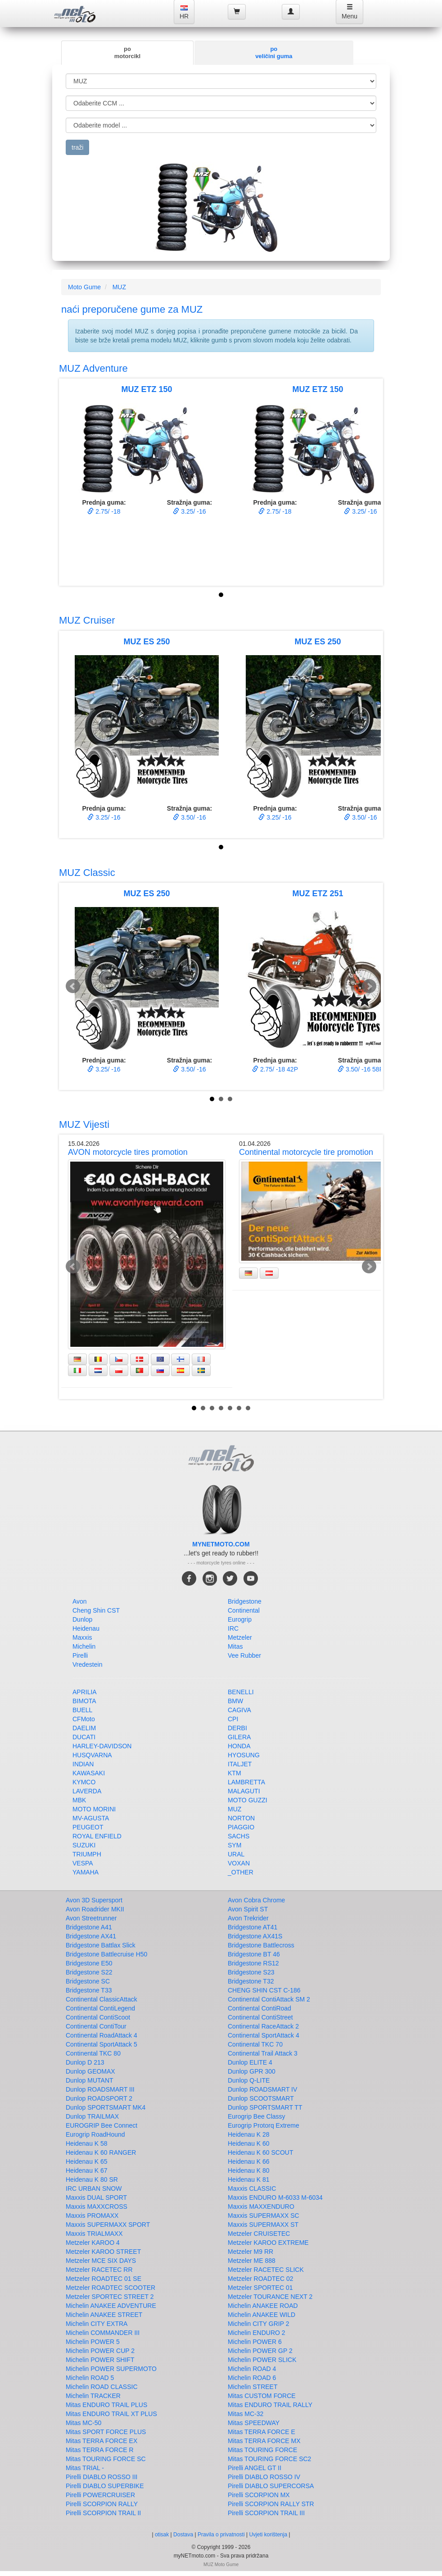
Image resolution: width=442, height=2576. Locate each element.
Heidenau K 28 (249, 2134)
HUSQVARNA (92, 1755)
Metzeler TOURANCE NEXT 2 (270, 2296)
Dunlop (82, 1619)
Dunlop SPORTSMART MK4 (105, 2107)
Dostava (183, 2534)
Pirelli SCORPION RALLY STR (271, 2504)
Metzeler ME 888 (251, 2260)
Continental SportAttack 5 (101, 2044)
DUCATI (83, 1737)
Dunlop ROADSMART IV (262, 2089)
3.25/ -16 (189, 511)
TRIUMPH (86, 1854)
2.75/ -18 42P (275, 1069)
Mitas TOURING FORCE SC (106, 2458)
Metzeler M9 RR (250, 2251)
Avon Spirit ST (248, 1909)
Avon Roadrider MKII (95, 1909)
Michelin (83, 1646)
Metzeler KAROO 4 (93, 2242)
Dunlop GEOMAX (90, 2071)
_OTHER (240, 1872)
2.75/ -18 (103, 511)
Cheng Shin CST (96, 1610)
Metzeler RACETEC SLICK (266, 2269)
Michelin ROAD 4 (252, 2368)
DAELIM (84, 1728)
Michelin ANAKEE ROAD (263, 2305)
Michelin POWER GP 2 (260, 2350)
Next (369, 986)
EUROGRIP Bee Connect (101, 2125)
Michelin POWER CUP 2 (100, 2350)
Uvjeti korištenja (268, 2534)
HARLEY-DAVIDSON (101, 1746)
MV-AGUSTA (90, 1818)
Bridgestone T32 (251, 1981)
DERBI (237, 1728)
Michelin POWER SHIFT (100, 2359)
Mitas (235, 1646)
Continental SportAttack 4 (263, 2035)
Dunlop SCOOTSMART (261, 2098)
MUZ (119, 287)
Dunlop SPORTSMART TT (265, 2107)
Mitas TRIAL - (85, 2467)
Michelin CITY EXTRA (96, 2323)
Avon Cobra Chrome (256, 1900)
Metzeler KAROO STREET (103, 2251)
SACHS (238, 1836)
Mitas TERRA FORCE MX (264, 2440)
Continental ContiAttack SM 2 (269, 1999)
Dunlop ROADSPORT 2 (99, 2098)
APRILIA (84, 1692)
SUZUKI (83, 1845)
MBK (79, 1800)
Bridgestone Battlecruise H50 (106, 1954)
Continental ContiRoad (259, 2008)
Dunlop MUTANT (89, 2080)
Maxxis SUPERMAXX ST (263, 2224)
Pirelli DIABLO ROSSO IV (264, 2476)
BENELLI (241, 1692)
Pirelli (80, 1655)
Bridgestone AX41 (91, 1936)
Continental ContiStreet (260, 2017)
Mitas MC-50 (83, 2422)
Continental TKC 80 (93, 2053)
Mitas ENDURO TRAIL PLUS (106, 2404)
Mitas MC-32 (245, 2413)
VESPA (82, 1863)
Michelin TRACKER (93, 2395)
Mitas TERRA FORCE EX (101, 2440)
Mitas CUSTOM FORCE (262, 2395)
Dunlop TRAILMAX (92, 2116)
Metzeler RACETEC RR (99, 2269)
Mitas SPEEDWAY (254, 2422)
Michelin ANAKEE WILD (261, 2314)
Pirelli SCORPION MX (259, 2494)
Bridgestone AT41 (252, 1927)
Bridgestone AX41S (255, 1936)
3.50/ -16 (189, 817)
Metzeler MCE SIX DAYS (101, 2260)
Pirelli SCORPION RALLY (102, 2504)
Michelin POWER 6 (255, 2341)
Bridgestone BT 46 (254, 1954)
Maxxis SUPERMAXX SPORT (108, 2224)
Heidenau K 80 (249, 2170)
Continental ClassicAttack (101, 1999)
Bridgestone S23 (251, 1972)
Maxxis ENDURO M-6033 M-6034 (275, 2197)
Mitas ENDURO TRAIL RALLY (270, 2404)
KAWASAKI (88, 1773)
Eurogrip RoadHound (95, 2134)
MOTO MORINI (94, 1809)
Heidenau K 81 (249, 2179)
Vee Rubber (244, 1655)
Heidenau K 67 (87, 2170)
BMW (235, 1701)
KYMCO (83, 1782)
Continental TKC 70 (255, 2044)
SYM (234, 1845)
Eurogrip (240, 1619)
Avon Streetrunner (91, 1918)
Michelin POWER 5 (93, 2341)
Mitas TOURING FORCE (262, 2449)
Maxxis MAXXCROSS (96, 2206)
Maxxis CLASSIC (252, 2188)
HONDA (239, 1746)
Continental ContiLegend (100, 2008)
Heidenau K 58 (87, 2143)
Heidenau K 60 (249, 2143)
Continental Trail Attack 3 (263, 2053)
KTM (234, 1773)
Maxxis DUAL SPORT (96, 2197)
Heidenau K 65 (87, 2161)
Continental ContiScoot (98, 2017)
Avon (79, 1601)
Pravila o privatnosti (221, 2534)
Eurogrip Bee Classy (256, 2116)
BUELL (82, 1710)
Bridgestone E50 (89, 1963)
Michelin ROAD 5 (90, 2377)
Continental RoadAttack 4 (101, 2035)
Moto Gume (84, 287)
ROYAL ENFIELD (97, 1836)
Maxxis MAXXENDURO (261, 2206)
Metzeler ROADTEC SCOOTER (110, 2287)
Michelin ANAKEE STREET (104, 2314)
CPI (233, 1719)
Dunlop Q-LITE (249, 2080)
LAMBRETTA (246, 1782)
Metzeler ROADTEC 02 (260, 2278)
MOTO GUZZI (247, 1800)
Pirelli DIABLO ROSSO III (101, 2476)
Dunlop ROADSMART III (100, 2089)
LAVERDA (86, 1791)
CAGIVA (239, 1710)
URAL (236, 1854)
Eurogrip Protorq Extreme (263, 2125)
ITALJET (240, 1764)
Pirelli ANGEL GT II (254, 2467)
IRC (233, 1628)
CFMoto (83, 1719)
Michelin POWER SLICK (262, 2359)
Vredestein (87, 1664)
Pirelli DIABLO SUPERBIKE (105, 2485)
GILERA (239, 1737)
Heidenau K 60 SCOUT (260, 2152)
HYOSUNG (244, 1755)
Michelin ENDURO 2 (256, 2332)
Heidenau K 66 (249, 2161)
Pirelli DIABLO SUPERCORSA (271, 2485)
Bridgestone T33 (89, 1990)
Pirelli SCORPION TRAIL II (103, 2513)
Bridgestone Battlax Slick (100, 1945)
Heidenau (85, 1628)
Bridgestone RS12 (253, 1963)
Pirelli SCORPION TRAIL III (266, 2513)
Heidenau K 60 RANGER (101, 2152)
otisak (162, 2534)
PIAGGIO (241, 1827)
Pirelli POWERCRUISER (100, 2494)
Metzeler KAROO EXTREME (268, 2242)
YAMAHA (85, 1872)
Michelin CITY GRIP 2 (258, 2323)
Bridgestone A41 (89, 1927)
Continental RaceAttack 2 (263, 2026)
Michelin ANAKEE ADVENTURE (111, 2305)
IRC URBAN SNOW (94, 2188)
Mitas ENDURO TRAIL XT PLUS (111, 2413)
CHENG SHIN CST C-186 (264, 1990)
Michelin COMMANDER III (103, 2332)
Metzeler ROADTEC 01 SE (103, 2278)
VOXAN (239, 1863)
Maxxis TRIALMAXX (94, 2233)
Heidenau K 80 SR (92, 2179)
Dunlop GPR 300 (251, 2071)
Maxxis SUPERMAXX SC (263, 2215)
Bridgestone (245, 1601)
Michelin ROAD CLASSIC (102, 2386)
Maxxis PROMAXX (92, 2215)
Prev (73, 986)
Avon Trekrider (248, 1918)
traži (77, 147)
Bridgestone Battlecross (261, 1945)
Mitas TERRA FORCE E (261, 2431)
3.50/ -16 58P (360, 1069)
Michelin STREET (252, 2386)
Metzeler (240, 1637)
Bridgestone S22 (89, 1972)
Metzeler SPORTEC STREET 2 (110, 2296)
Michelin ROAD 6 (252, 2377)
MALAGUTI (244, 1791)
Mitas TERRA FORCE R (100, 2449)
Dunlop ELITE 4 (250, 2062)
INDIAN (83, 1764)
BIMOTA (84, 1701)
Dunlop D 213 (85, 2062)
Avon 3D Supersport (94, 1900)
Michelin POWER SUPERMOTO (111, 2368)
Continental (244, 1610)
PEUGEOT (87, 1827)
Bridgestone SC (88, 1981)
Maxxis (82, 1637)
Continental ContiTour (96, 2026)
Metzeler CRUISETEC (259, 2233)
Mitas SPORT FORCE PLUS (106, 2431)
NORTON (241, 1818)
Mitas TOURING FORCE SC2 (269, 2458)
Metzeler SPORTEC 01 (260, 2287)
